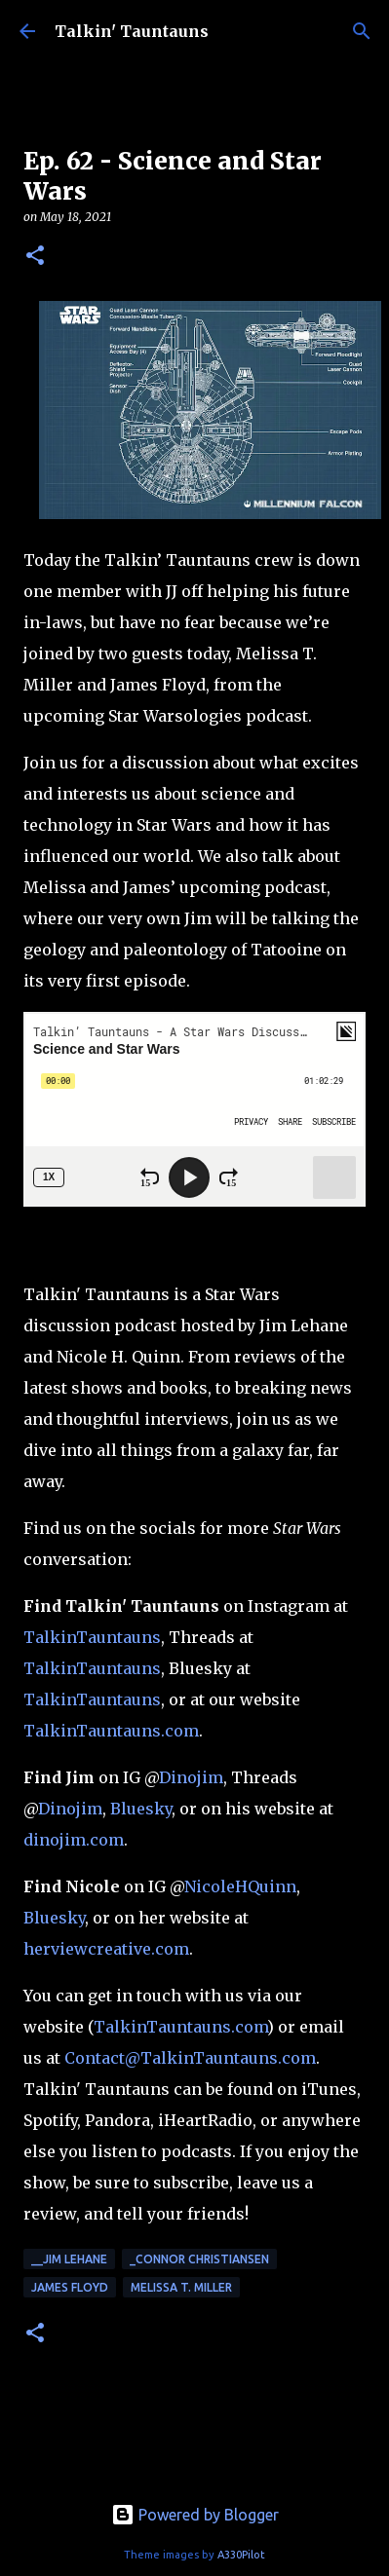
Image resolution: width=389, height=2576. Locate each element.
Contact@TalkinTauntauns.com (190, 2058)
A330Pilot (241, 2554)
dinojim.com (73, 1839)
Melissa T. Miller (181, 2287)
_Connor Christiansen (199, 2259)
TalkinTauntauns (92, 1637)
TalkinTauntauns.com (111, 1730)
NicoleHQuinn (240, 1886)
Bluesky (141, 1808)
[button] (35, 256)
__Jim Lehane (69, 2259)
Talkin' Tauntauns (132, 31)
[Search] (361, 31)
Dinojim (191, 1777)
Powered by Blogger (195, 2514)
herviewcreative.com (106, 1949)
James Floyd (69, 2287)
